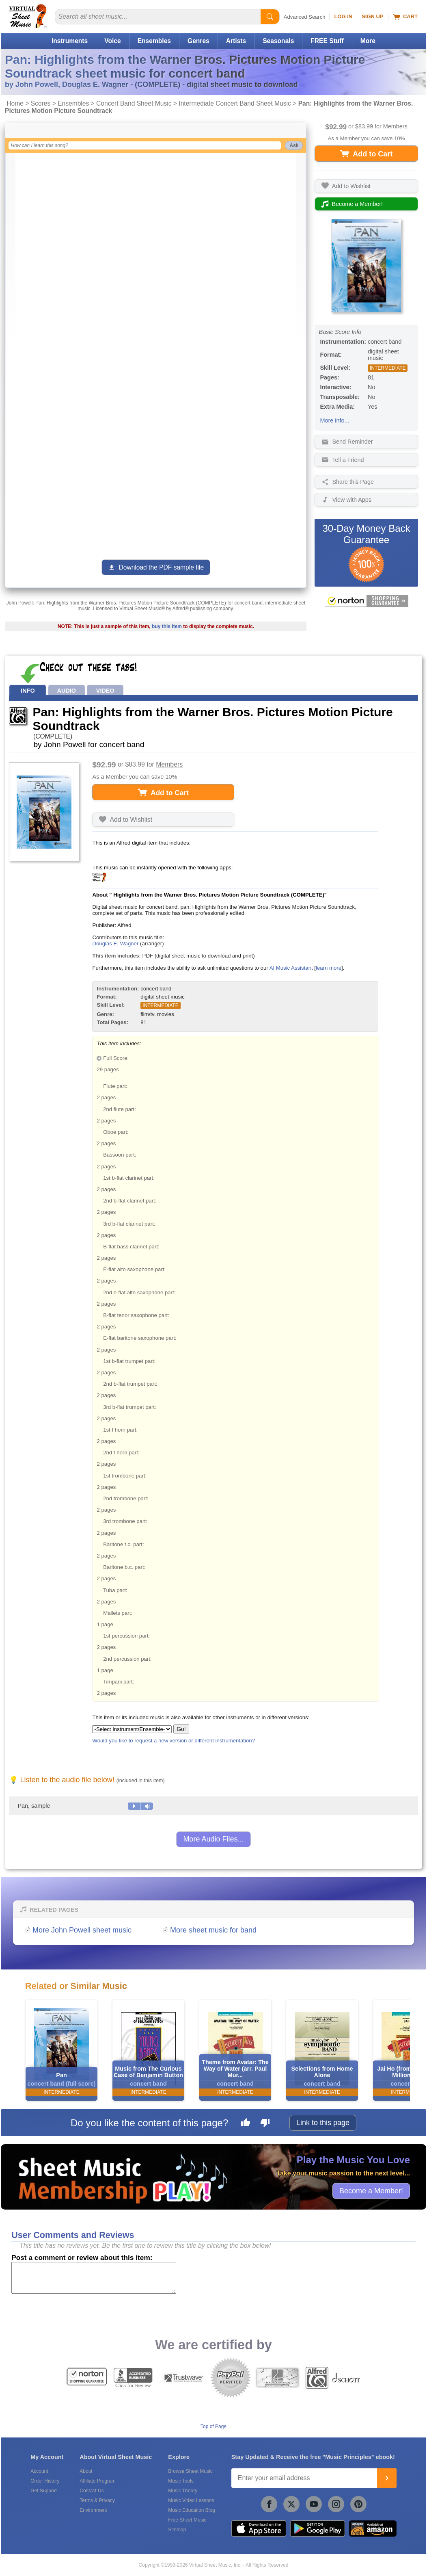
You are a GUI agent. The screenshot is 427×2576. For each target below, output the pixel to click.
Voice (112, 40)
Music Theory (182, 2491)
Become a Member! (371, 2190)
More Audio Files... (213, 1839)
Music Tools (180, 2481)
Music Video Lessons (191, 2500)
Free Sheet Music (187, 2520)
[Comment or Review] (93, 2278)
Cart (405, 16)
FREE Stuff (327, 40)
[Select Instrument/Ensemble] (132, 1729)
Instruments (70, 40)
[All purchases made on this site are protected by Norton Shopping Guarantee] (366, 601)
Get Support (43, 2491)
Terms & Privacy (97, 2500)
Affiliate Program (97, 2481)
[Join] (387, 2478)
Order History (44, 2481)
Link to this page (322, 2123)
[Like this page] (245, 2124)
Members (395, 126)
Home (15, 103)
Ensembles (154, 40)
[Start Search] (270, 16)
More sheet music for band (213, 1930)
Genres (198, 40)
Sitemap (177, 2530)
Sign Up (372, 16)
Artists (236, 40)
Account (39, 2471)
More (367, 40)
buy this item (167, 626)
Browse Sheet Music (190, 2471)
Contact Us (92, 2491)
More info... (334, 420)
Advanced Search (305, 17)
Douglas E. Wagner (115, 943)
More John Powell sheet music (82, 1930)
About (86, 2471)
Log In (343, 16)
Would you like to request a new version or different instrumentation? (173, 1741)
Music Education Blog (191, 2510)
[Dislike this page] (265, 2124)
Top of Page (213, 2426)
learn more (328, 968)
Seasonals (278, 40)
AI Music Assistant (291, 968)
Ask (293, 145)
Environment (93, 2510)
